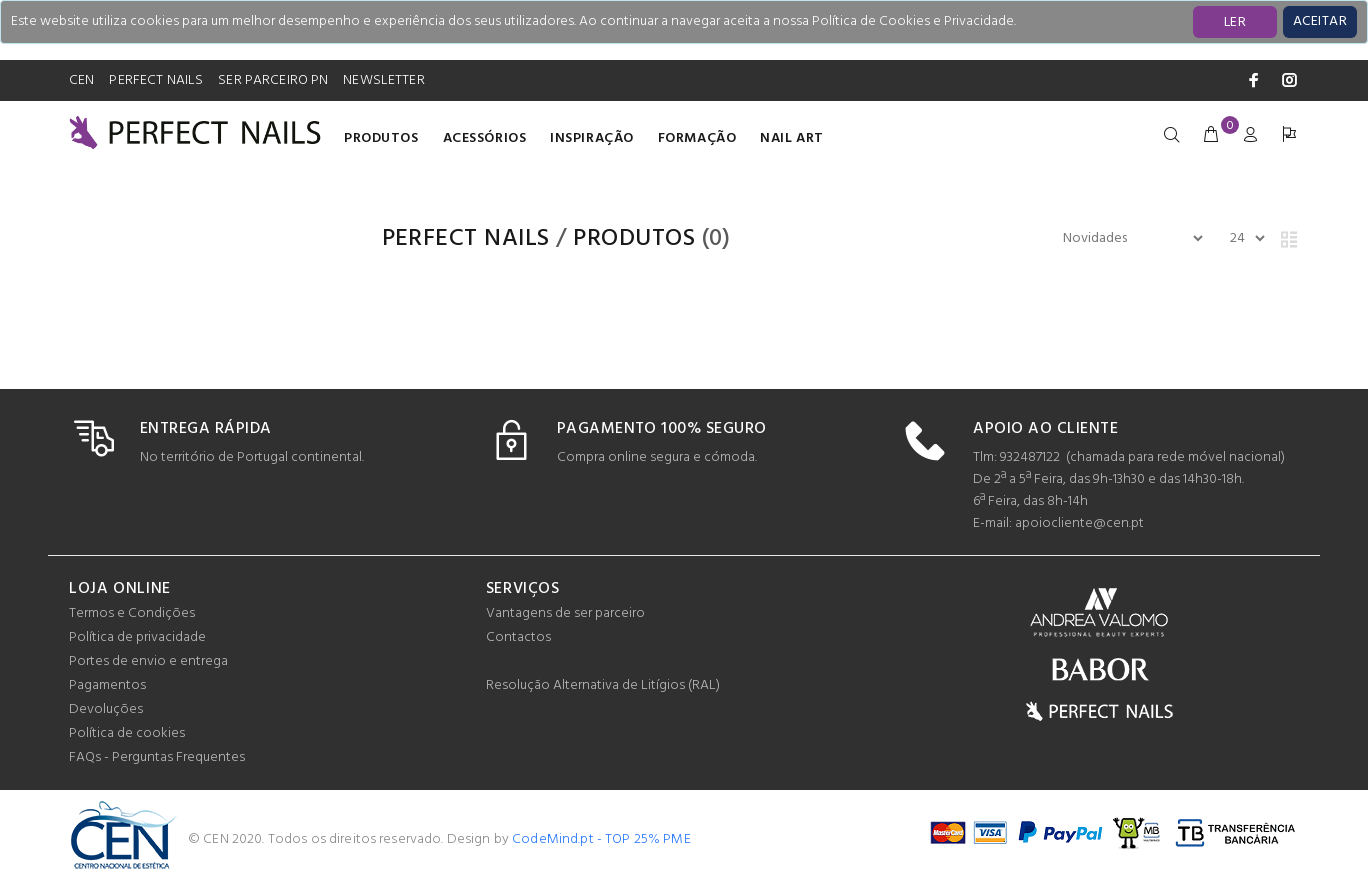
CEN (81, 80)
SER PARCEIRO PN (273, 80)
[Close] (1320, 22)
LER (1235, 22)
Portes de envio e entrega (148, 661)
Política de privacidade (137, 637)
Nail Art (791, 138)
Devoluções (106, 709)
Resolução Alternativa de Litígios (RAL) (603, 685)
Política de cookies (127, 733)
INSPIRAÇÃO (592, 138)
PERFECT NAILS (156, 80)
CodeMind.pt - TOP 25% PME (601, 839)
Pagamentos (107, 685)
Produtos (381, 138)
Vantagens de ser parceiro (565, 613)
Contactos (518, 637)
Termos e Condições (132, 613)
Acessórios (485, 138)
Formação (697, 138)
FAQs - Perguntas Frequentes (157, 757)
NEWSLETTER (383, 80)
